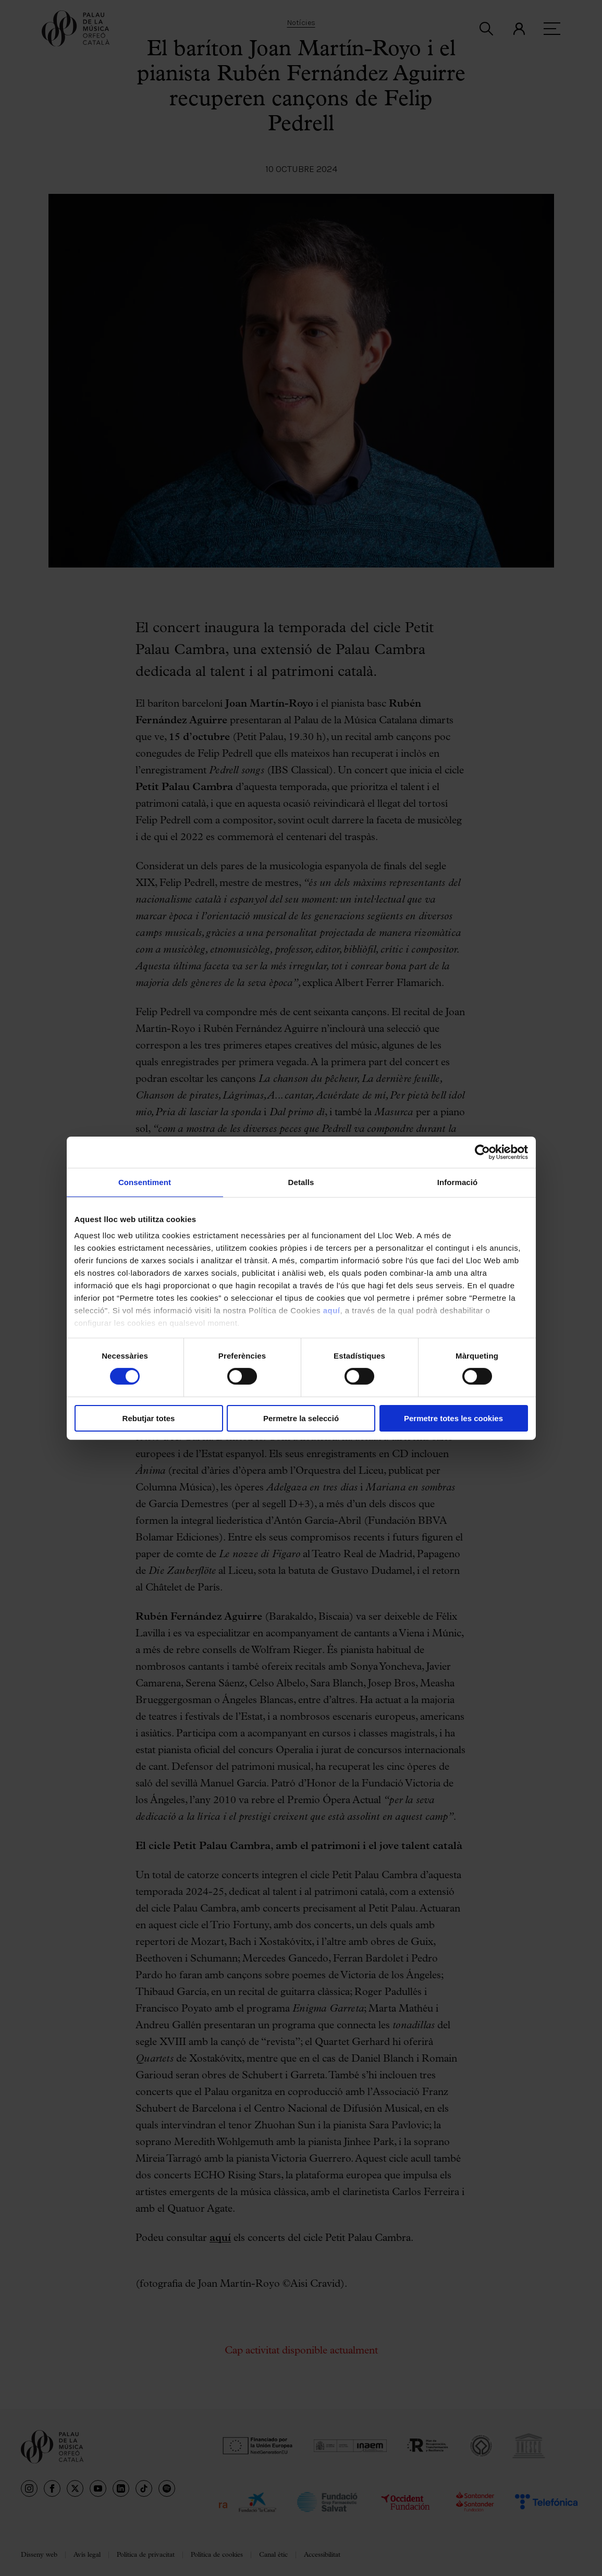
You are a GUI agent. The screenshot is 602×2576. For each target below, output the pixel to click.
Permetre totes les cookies (453, 1418)
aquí (331, 1310)
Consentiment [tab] (144, 1181)
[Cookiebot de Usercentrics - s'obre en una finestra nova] (482, 1152)
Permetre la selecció (301, 1418)
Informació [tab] (457, 1181)
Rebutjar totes (148, 1418)
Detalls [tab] (301, 1181)
